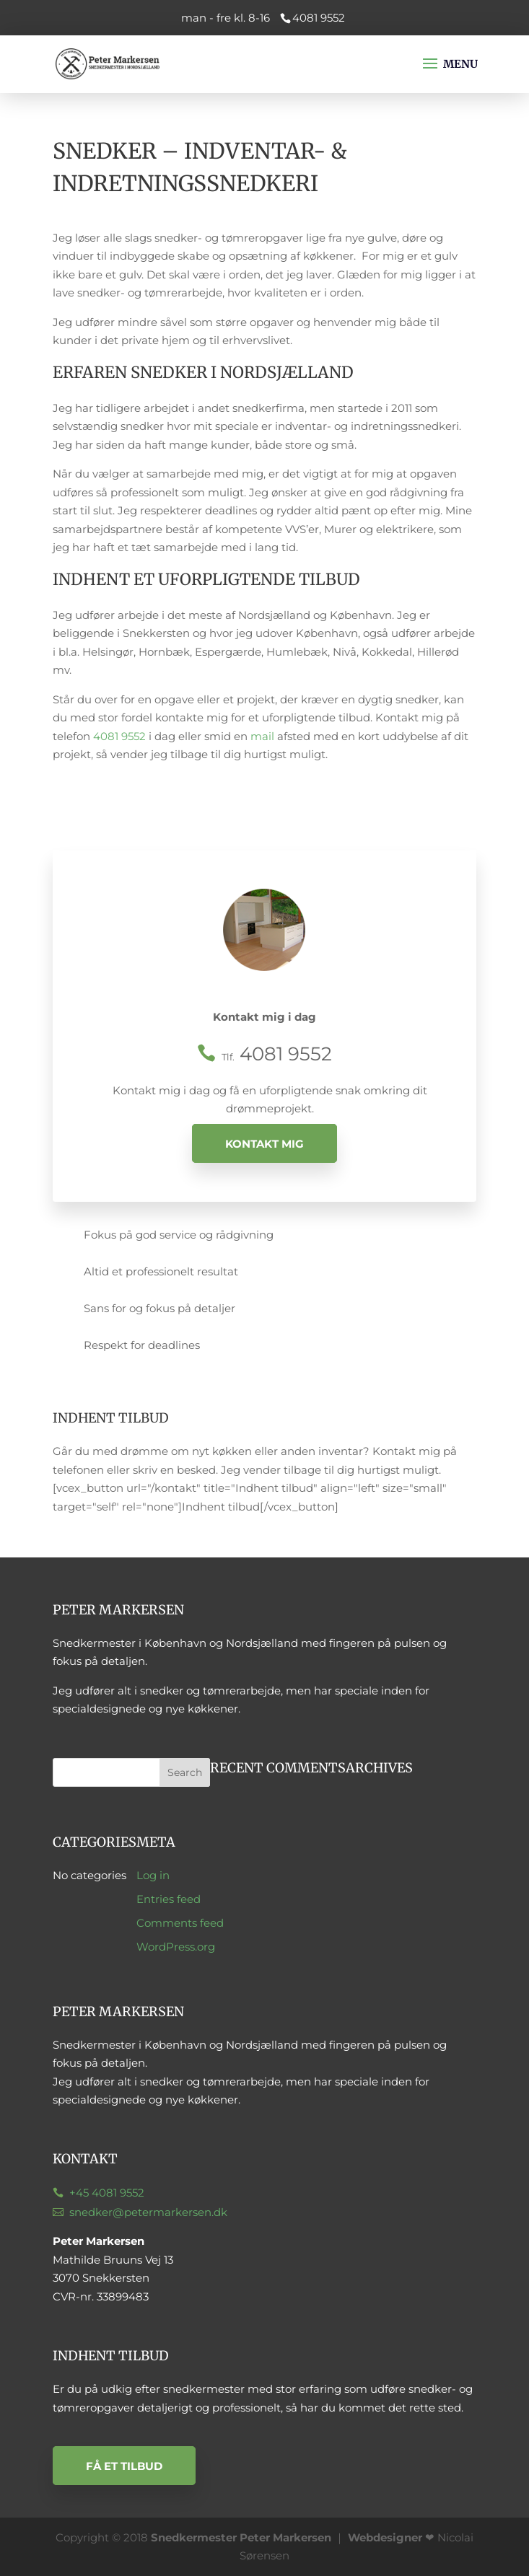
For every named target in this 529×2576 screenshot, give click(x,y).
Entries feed (168, 1899)
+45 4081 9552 (106, 2192)
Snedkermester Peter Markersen (241, 2537)
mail (262, 736)
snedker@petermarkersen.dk (148, 2212)
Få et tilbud (124, 2466)
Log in (153, 1875)
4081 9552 (119, 736)
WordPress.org (175, 1946)
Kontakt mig (264, 1143)
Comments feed (180, 1923)
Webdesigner (385, 2537)
